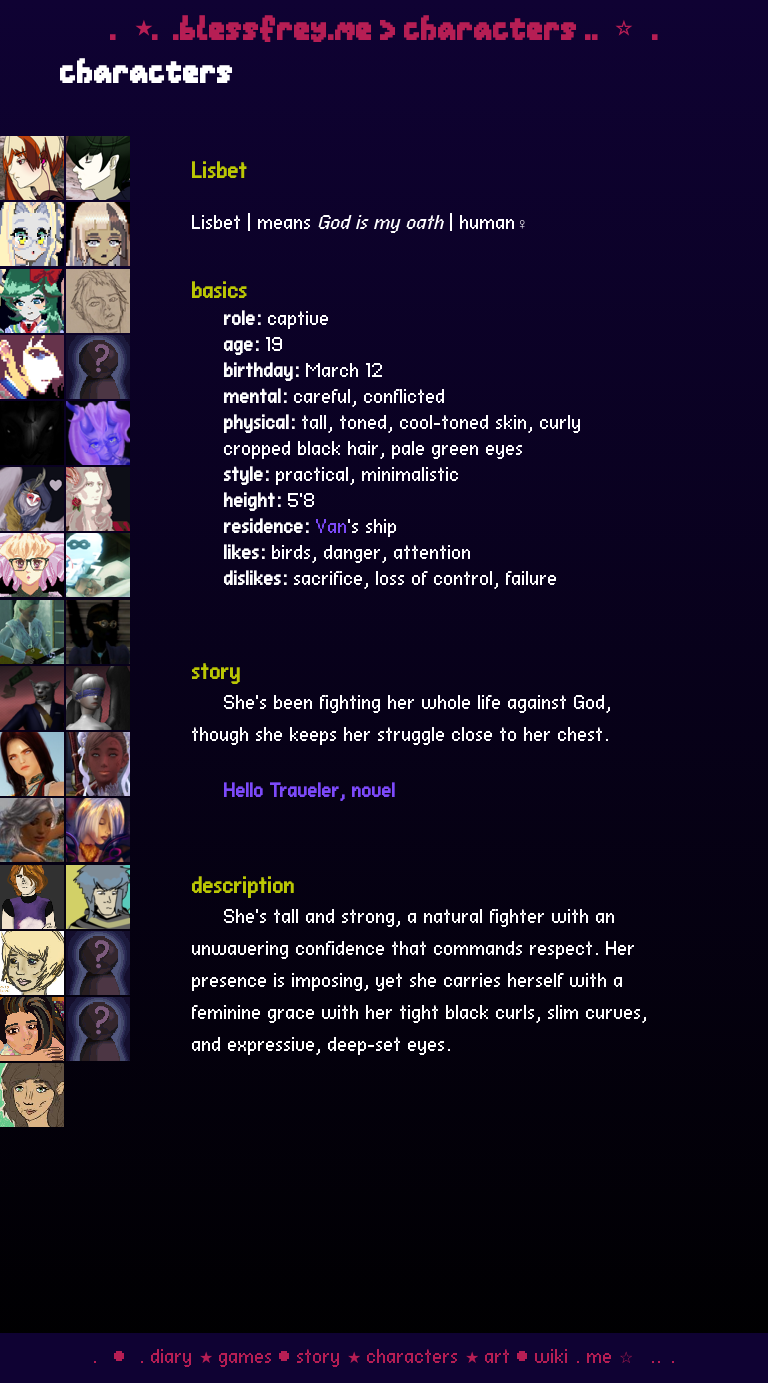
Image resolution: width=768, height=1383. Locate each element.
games (246, 1354)
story (319, 1354)
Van (332, 524)
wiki (552, 1354)
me (600, 1354)
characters (413, 1354)
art (498, 1354)
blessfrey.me (276, 28)
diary (172, 1354)
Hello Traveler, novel (310, 788)
